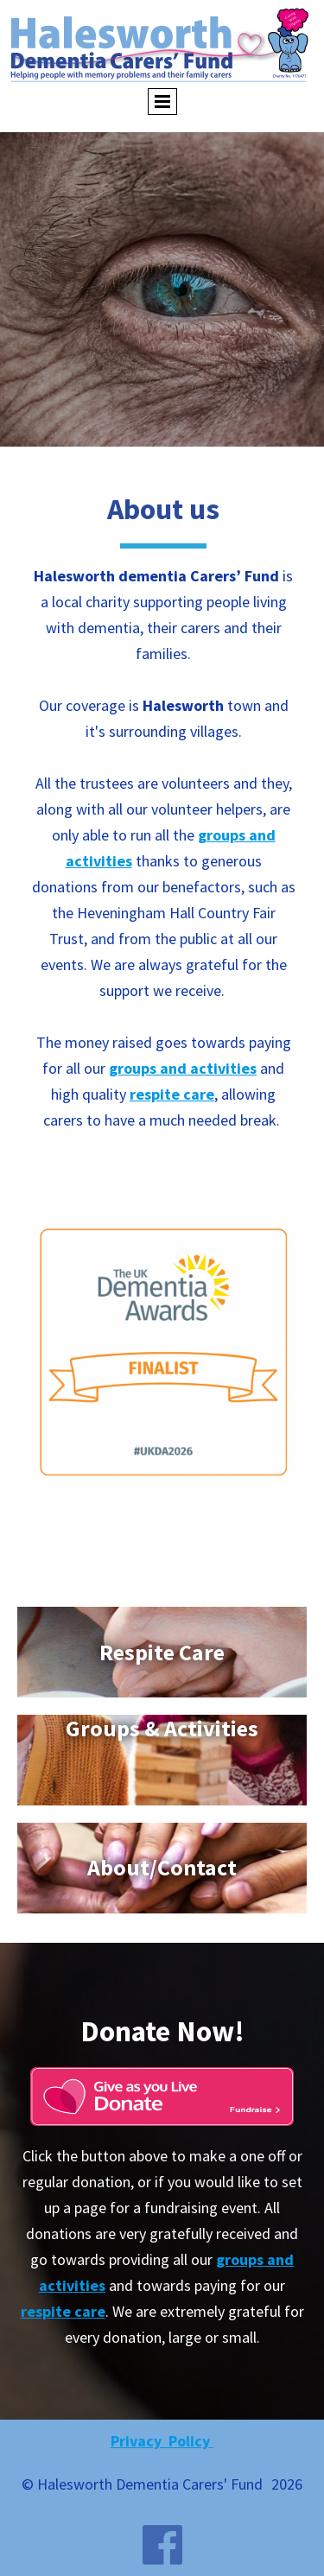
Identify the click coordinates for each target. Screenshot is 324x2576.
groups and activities (183, 1068)
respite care (172, 1094)
